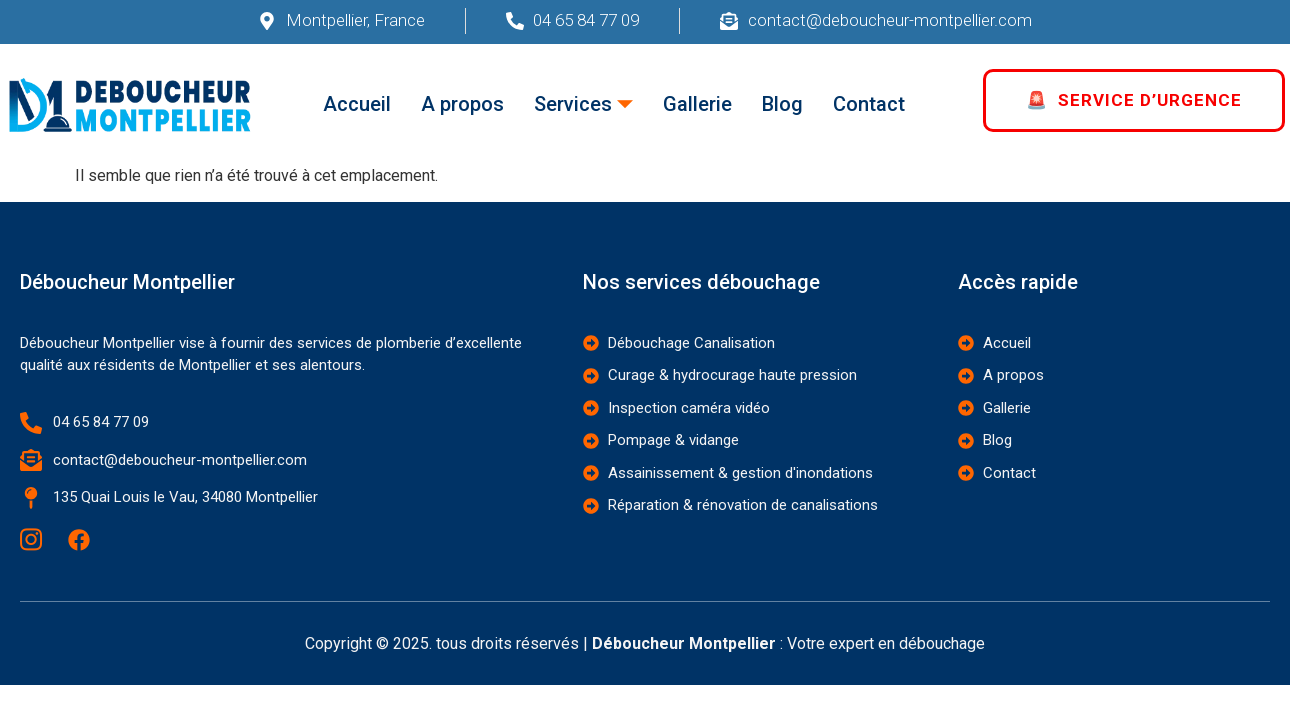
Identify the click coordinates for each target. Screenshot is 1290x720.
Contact (869, 104)
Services (583, 104)
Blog (782, 104)
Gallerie (697, 104)
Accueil (357, 104)
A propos (462, 104)
